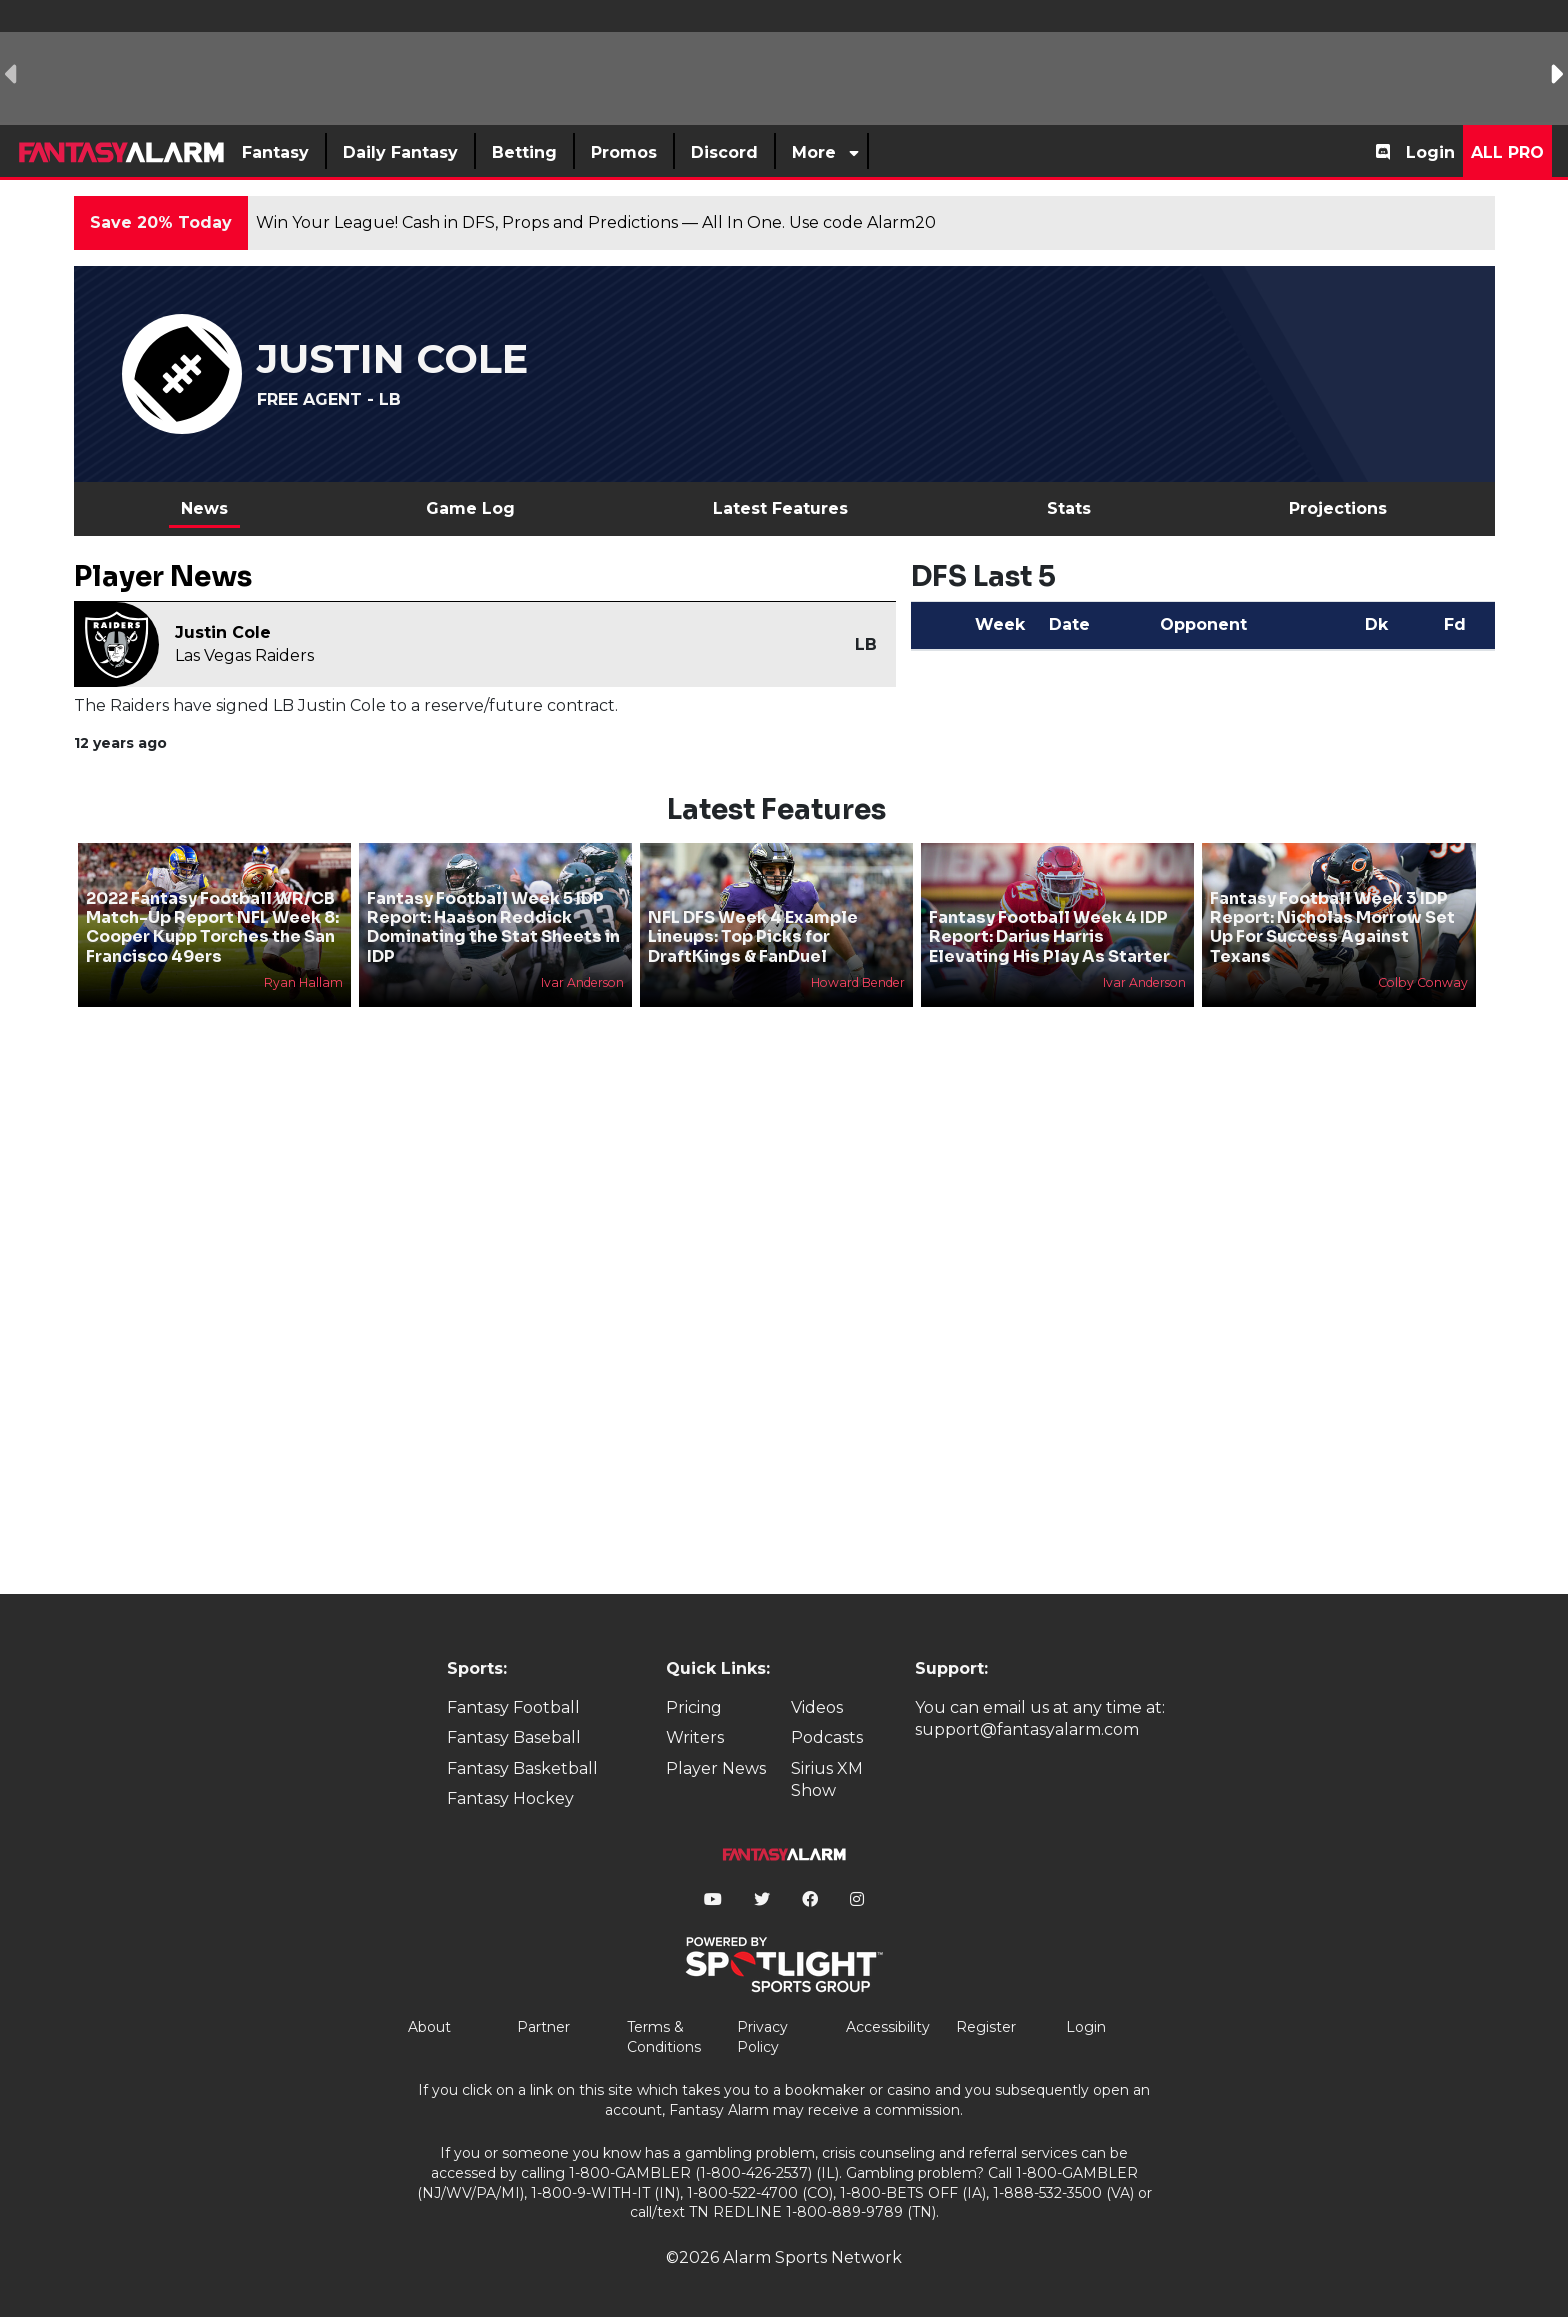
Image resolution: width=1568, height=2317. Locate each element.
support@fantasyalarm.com (1027, 1729)
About (429, 2027)
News (204, 508)
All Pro (1507, 152)
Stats (1069, 508)
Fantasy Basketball (522, 1768)
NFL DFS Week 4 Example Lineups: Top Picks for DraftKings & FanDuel (753, 936)
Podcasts (827, 1737)
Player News (716, 1768)
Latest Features (780, 508)
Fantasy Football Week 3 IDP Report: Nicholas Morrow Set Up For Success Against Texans (1332, 927)
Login (1430, 152)
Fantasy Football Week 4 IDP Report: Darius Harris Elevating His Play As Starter (1049, 936)
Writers (695, 1737)
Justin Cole (223, 632)
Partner (543, 2027)
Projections (1338, 508)
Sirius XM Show (827, 1779)
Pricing (694, 1707)
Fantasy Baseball (514, 1737)
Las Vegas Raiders (244, 655)
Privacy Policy (762, 2037)
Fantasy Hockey (510, 1798)
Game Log (470, 508)
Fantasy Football (513, 1707)
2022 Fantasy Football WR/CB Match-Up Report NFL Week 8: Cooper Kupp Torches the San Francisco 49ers (212, 927)
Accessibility (888, 2027)
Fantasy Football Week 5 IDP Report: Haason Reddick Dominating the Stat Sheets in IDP (493, 927)
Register (986, 2027)
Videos (817, 1707)
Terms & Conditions (664, 2037)
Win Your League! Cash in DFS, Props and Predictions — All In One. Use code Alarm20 (596, 222)
